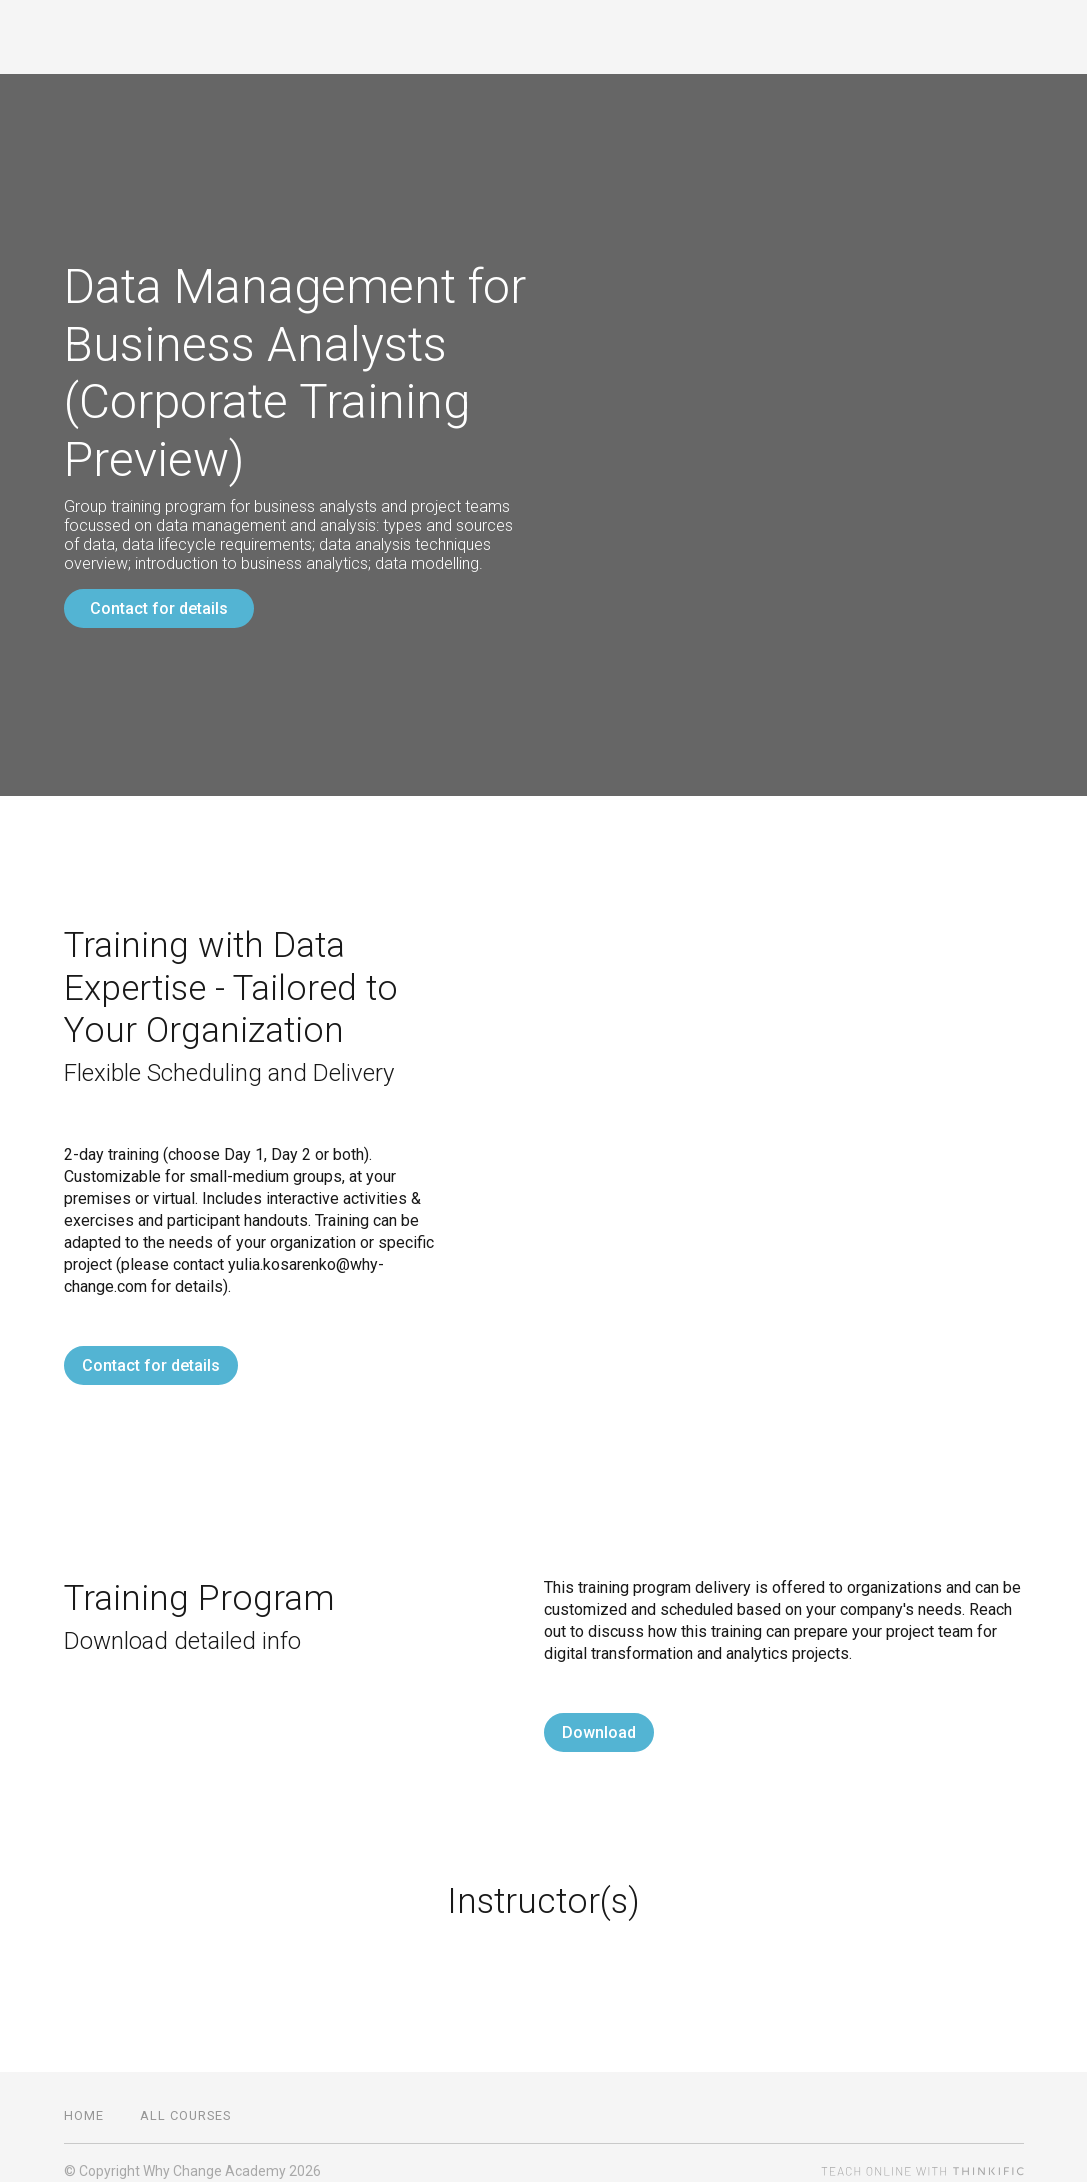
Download (599, 1716)
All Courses (887, 37)
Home (84, 2099)
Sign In (997, 37)
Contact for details (159, 608)
